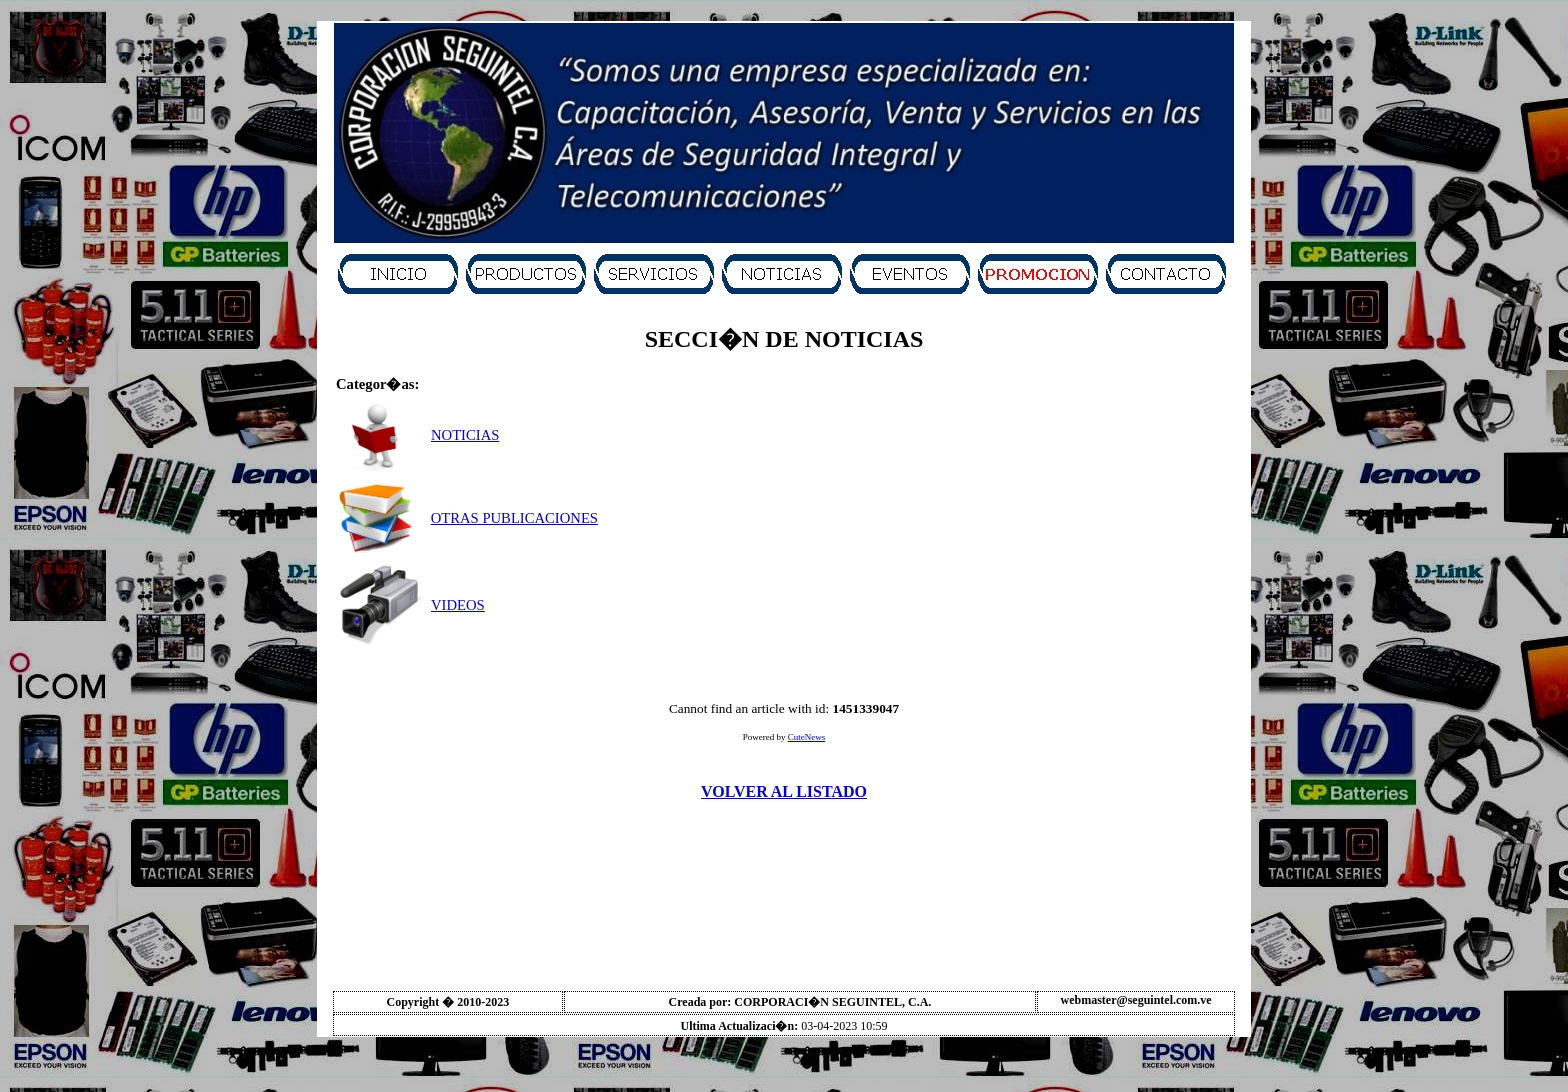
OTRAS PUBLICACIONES (514, 518)
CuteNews (807, 737)
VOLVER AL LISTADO (784, 791)
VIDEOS (458, 605)
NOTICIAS (465, 435)
